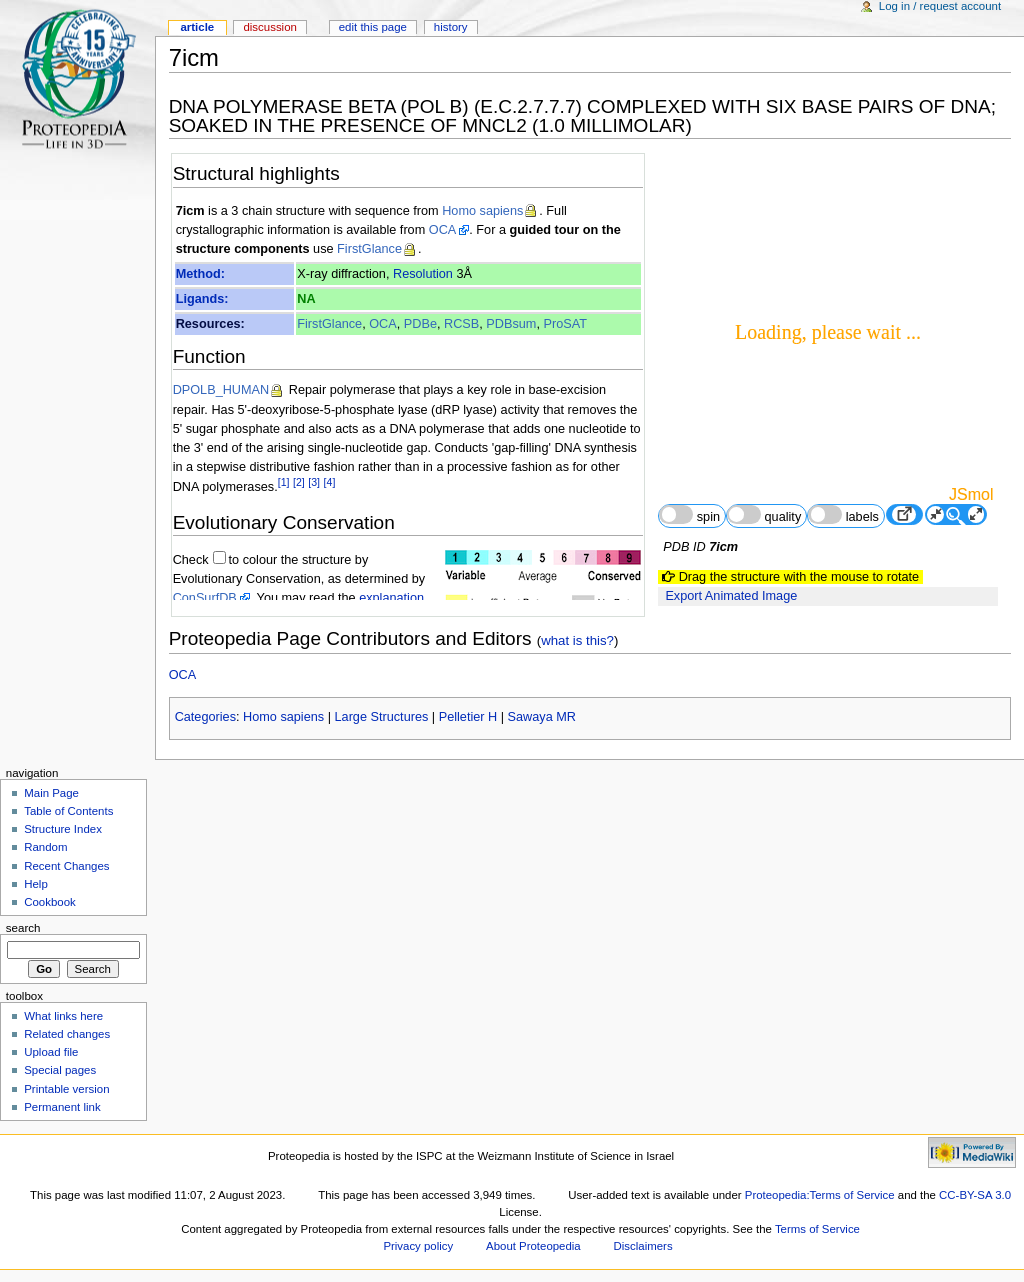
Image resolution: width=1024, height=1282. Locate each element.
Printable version (66, 1089)
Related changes (67, 1034)
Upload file (51, 1052)
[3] (314, 482)
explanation (391, 598)
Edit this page (373, 27)
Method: (200, 274)
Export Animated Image (731, 596)
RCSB (461, 324)
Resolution (423, 274)
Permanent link (62, 1107)
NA (306, 299)
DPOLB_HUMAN (221, 390)
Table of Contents (68, 811)
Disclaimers (643, 1246)
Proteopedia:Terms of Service (820, 1195)
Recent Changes (66, 866)
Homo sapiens (482, 211)
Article (197, 27)
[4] (330, 482)
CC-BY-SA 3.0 (975, 1195)
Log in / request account (940, 6)
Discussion (269, 27)
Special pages (60, 1070)
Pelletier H (468, 717)
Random (45, 847)
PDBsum (511, 324)
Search (23, 928)
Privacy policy (418, 1246)
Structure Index (63, 829)
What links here (63, 1016)
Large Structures (382, 717)
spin (689, 514)
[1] (284, 482)
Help (36, 884)
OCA (443, 230)
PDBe (420, 324)
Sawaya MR (542, 717)
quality (764, 514)
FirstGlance (369, 249)
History (451, 27)
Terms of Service (817, 1229)
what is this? (577, 640)
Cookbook (50, 902)
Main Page (51, 793)
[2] (299, 482)
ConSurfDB (205, 598)
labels (843, 514)
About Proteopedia (533, 1246)
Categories (205, 717)
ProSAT (564, 324)
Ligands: (202, 299)
